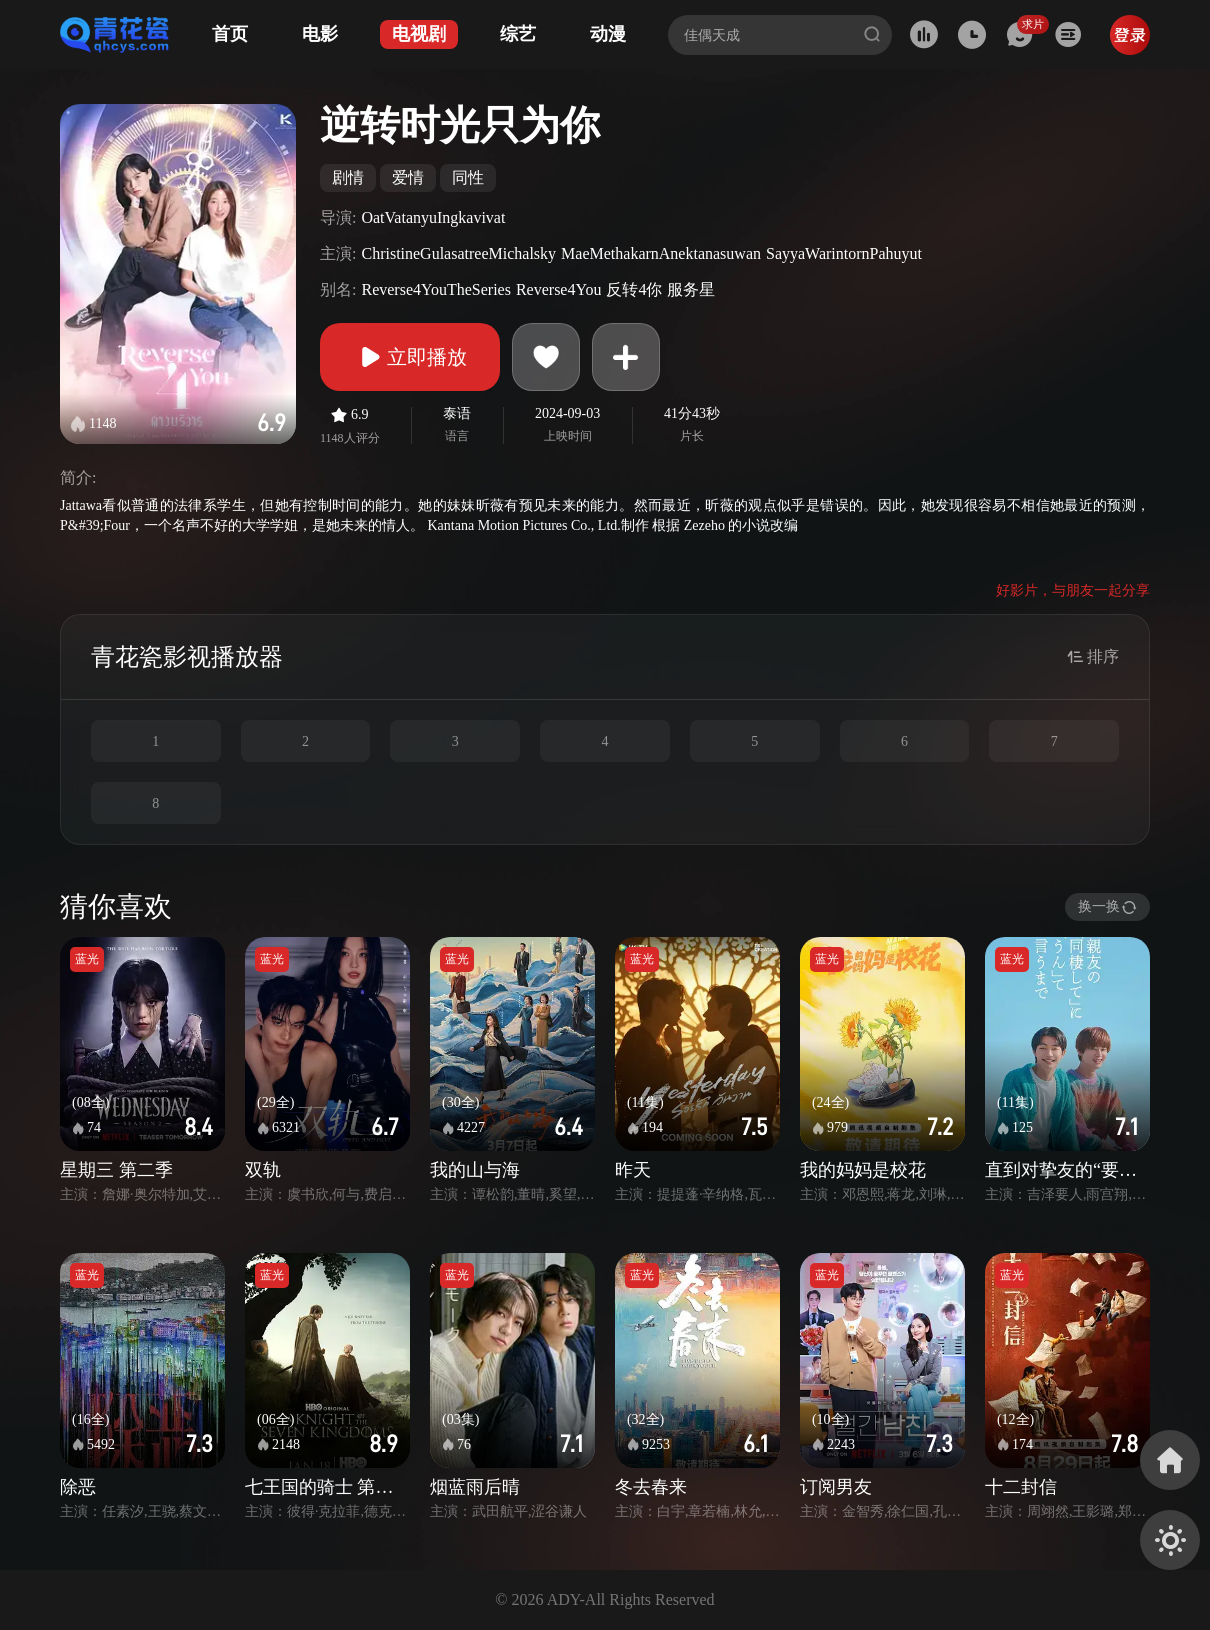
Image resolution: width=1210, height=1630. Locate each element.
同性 (468, 177)
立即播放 (410, 357)
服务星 (691, 289)
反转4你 (634, 289)
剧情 (348, 177)
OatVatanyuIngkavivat (433, 217)
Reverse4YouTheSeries (435, 289)
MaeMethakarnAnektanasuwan (661, 253)
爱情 (408, 177)
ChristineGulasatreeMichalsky (458, 253)
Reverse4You (558, 289)
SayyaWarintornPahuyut (844, 253)
